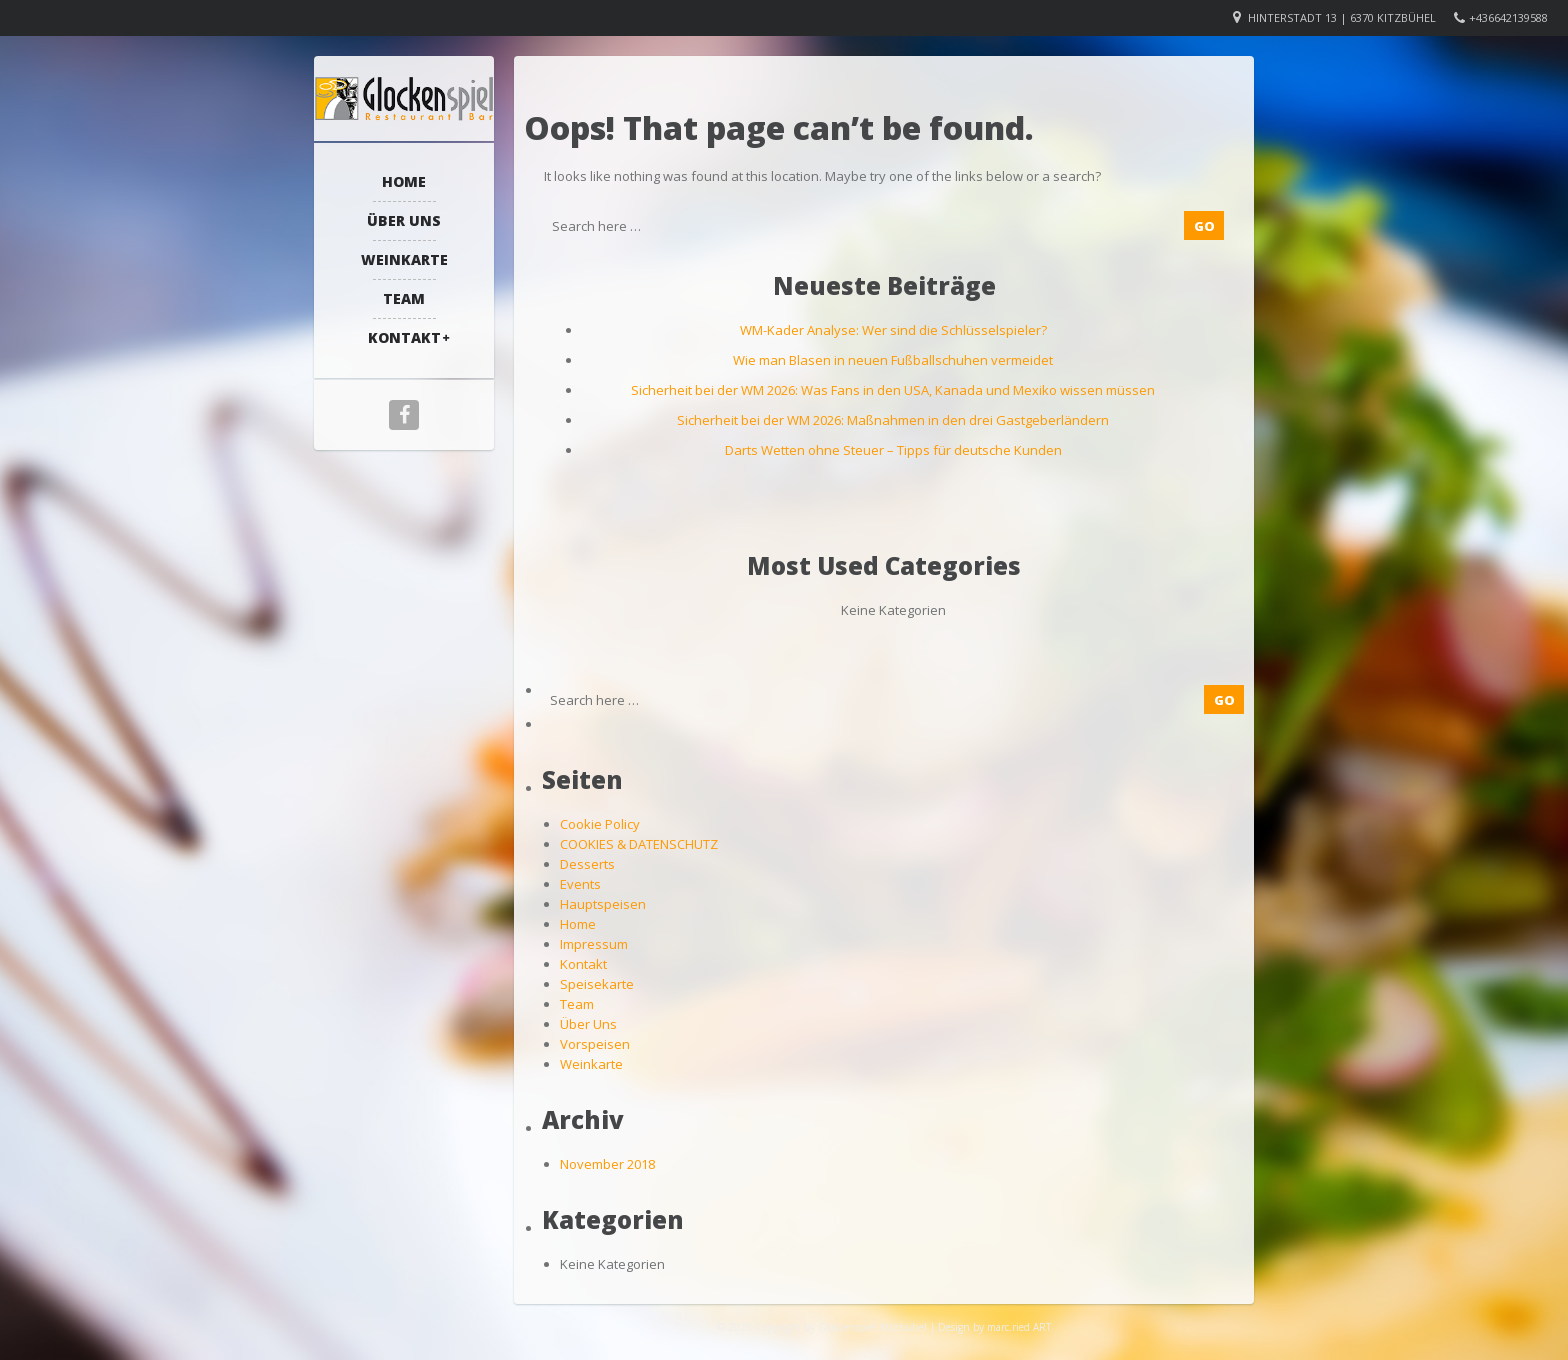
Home (404, 181)
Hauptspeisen (603, 904)
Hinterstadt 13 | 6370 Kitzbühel (1342, 17)
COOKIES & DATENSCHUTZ (639, 844)
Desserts (587, 864)
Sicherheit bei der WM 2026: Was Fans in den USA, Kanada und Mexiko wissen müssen (893, 390)
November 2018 (607, 1164)
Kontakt (404, 337)
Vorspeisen (595, 1044)
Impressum (594, 944)
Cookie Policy (600, 824)
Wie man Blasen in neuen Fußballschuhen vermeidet (893, 360)
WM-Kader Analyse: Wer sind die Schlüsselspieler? (893, 330)
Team (404, 298)
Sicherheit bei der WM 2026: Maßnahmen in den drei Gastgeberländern (893, 420)
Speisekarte (597, 984)
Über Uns (404, 220)
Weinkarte (404, 259)
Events (580, 884)
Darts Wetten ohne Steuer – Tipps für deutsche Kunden (893, 450)
